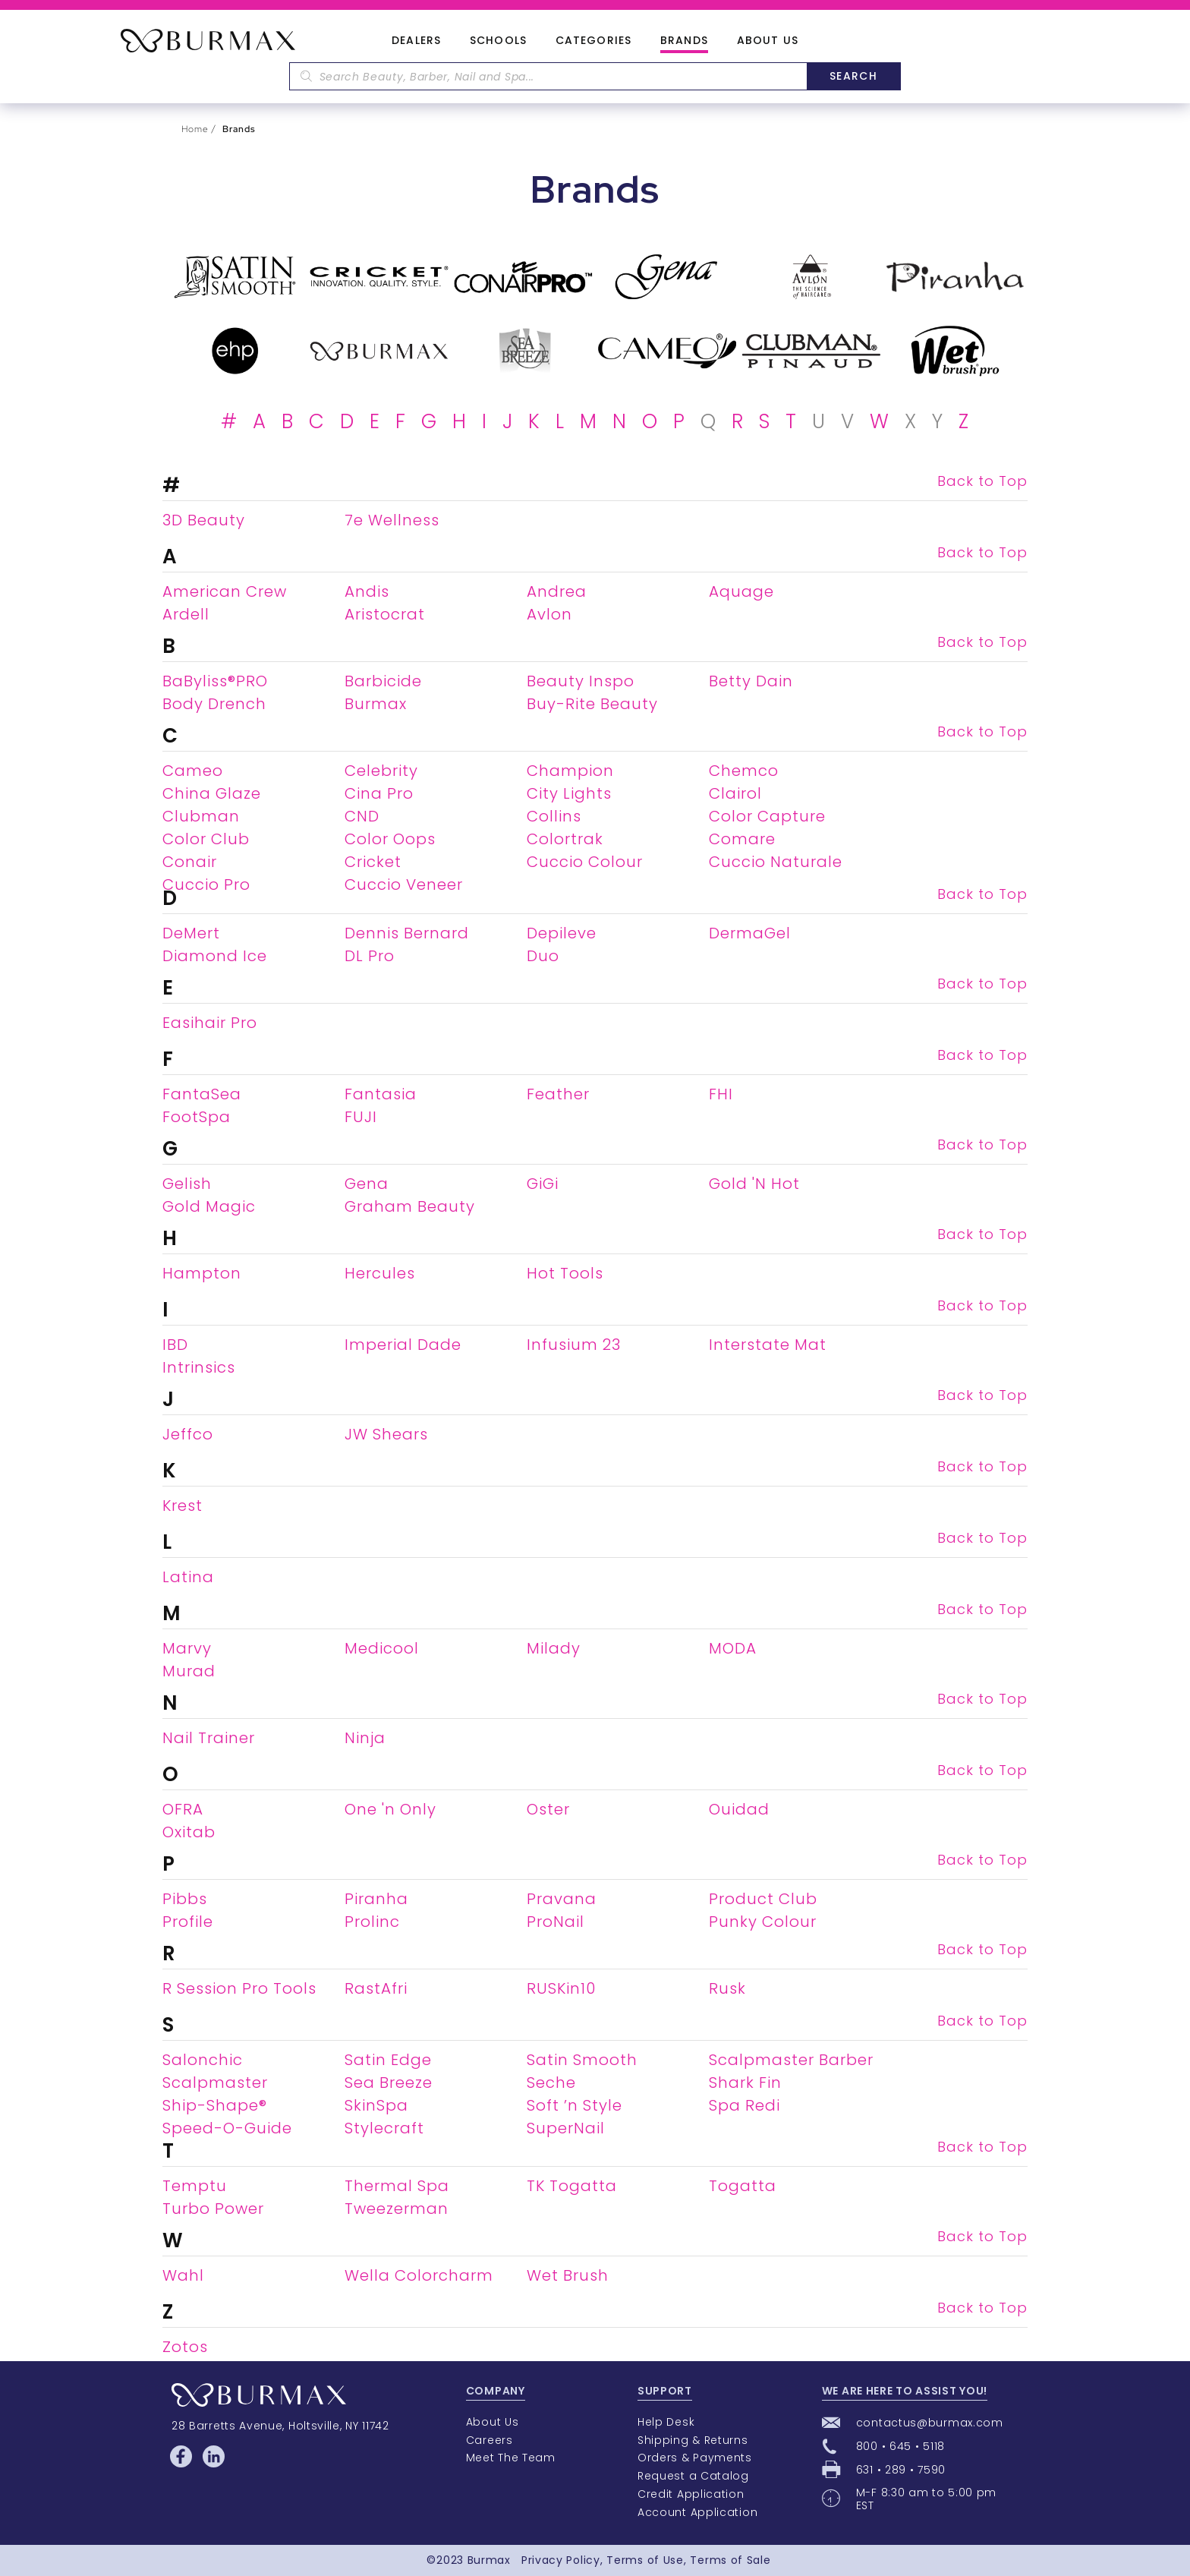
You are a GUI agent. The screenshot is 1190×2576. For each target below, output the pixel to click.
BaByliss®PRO (215, 681)
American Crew (224, 591)
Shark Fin (745, 2082)
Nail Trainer (208, 1737)
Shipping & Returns (693, 2440)
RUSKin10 (561, 1988)
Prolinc (372, 1921)
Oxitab (189, 1832)
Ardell (185, 614)
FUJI (361, 1116)
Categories (593, 41)
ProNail (555, 1921)
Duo (543, 955)
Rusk (727, 1988)
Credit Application (691, 2494)
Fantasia (381, 1094)
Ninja (365, 1737)
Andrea (557, 591)
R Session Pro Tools (239, 1988)
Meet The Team (511, 2457)
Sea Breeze (389, 2082)
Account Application (697, 2512)
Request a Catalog (693, 2475)
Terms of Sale (730, 2560)
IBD (175, 1344)
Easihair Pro (209, 1022)
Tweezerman (397, 2208)
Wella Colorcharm (419, 2275)
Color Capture (767, 816)
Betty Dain (751, 681)
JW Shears (386, 1434)
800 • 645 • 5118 (900, 2446)
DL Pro (370, 955)
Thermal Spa (397, 2185)
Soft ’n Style (574, 2105)
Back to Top (982, 480)
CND (362, 816)
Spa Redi (744, 2105)
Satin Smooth (582, 2059)
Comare (742, 839)
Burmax (376, 703)
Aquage (741, 591)
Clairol (735, 793)
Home (195, 129)
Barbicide (383, 681)
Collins (554, 816)
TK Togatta (572, 2185)
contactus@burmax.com (929, 2422)
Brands (684, 41)
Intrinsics (198, 1367)
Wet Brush (568, 2275)
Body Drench (214, 703)
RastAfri (376, 1988)
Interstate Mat (767, 1344)
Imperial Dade (403, 1344)
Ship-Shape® (214, 2105)
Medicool (382, 1648)
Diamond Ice (214, 955)
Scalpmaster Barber (791, 2059)
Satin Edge (388, 2059)
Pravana (562, 1898)
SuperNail (566, 2128)
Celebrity (381, 770)
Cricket (373, 861)
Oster (548, 1809)
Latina (188, 1577)
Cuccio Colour (585, 861)
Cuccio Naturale (775, 861)
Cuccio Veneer (404, 884)
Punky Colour (763, 1921)
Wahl (183, 2275)
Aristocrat (385, 614)
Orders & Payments (695, 2457)
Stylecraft (384, 2128)
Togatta (742, 2185)
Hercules (380, 1273)
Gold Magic (209, 1206)
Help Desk (666, 2421)
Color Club (206, 839)
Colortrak (565, 839)
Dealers (416, 41)
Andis (367, 591)
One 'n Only (390, 1809)
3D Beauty (203, 520)
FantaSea (201, 1094)
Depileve (562, 933)
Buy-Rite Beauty (592, 703)
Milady (554, 1648)
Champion (570, 770)
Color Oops (390, 839)
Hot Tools (565, 1273)
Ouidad (739, 1809)
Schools (498, 41)
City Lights (569, 793)
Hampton (201, 1273)
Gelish (187, 1183)
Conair (189, 861)
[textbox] (548, 76)
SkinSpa (376, 2105)
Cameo (192, 770)
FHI (721, 1094)
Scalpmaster (215, 2082)
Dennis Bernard (407, 933)
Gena (367, 1183)
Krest (182, 1505)
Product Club (763, 1898)
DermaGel (750, 933)
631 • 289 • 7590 (901, 2469)
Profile (187, 1921)
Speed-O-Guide (227, 2128)
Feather (558, 1094)
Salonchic (202, 2059)
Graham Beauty (410, 1206)
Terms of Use (644, 2560)
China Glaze (211, 793)
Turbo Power (213, 2208)
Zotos (185, 2346)
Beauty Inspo (580, 681)
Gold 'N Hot (754, 1183)
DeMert (191, 933)
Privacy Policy (560, 2560)
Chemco (744, 770)
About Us (767, 41)
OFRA (182, 1809)
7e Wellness (392, 520)
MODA (733, 1648)
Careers (489, 2440)
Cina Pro (379, 793)
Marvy (187, 1648)
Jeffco (187, 1434)
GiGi (543, 1183)
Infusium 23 (574, 1344)
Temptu (194, 2185)
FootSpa (196, 1116)
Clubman (201, 816)
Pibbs (184, 1898)
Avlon (549, 614)
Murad (189, 1671)
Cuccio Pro (206, 884)
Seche (551, 2082)
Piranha (376, 1898)
